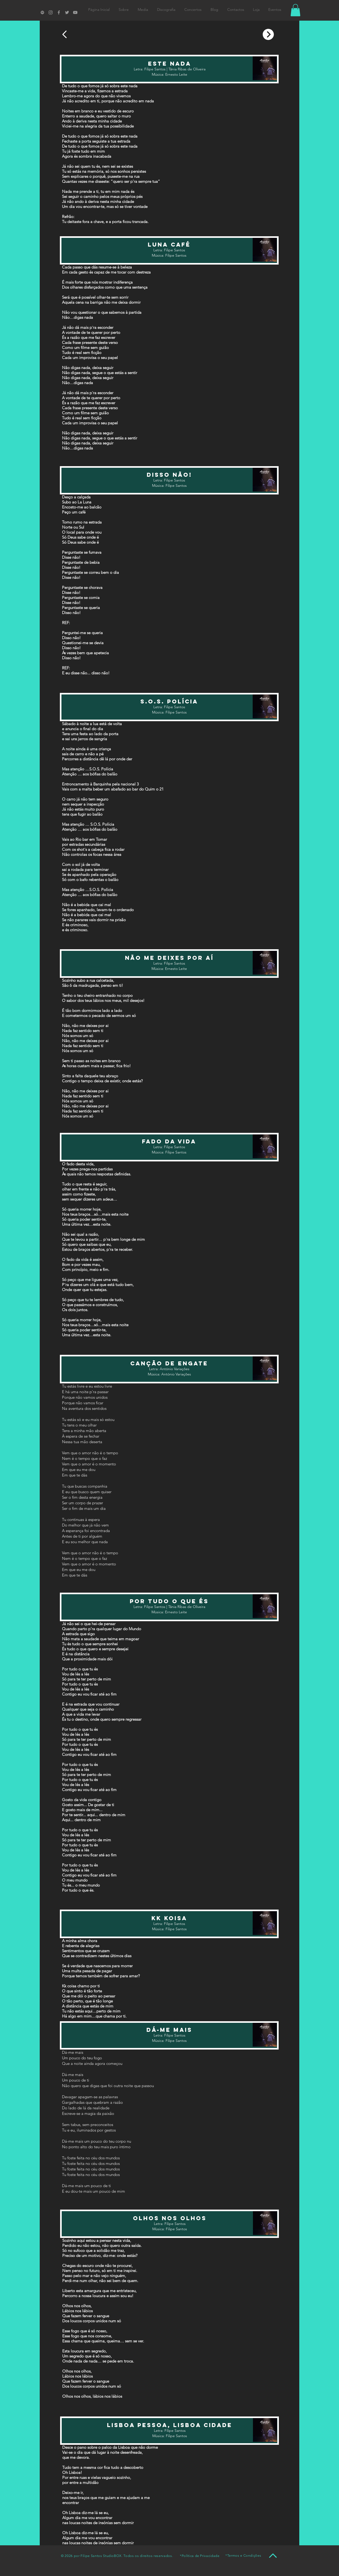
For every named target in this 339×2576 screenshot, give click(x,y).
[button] (295, 10)
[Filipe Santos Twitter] (67, 12)
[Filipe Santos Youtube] (75, 12)
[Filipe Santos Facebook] (58, 12)
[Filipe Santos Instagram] (50, 12)
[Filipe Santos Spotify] (42, 12)
